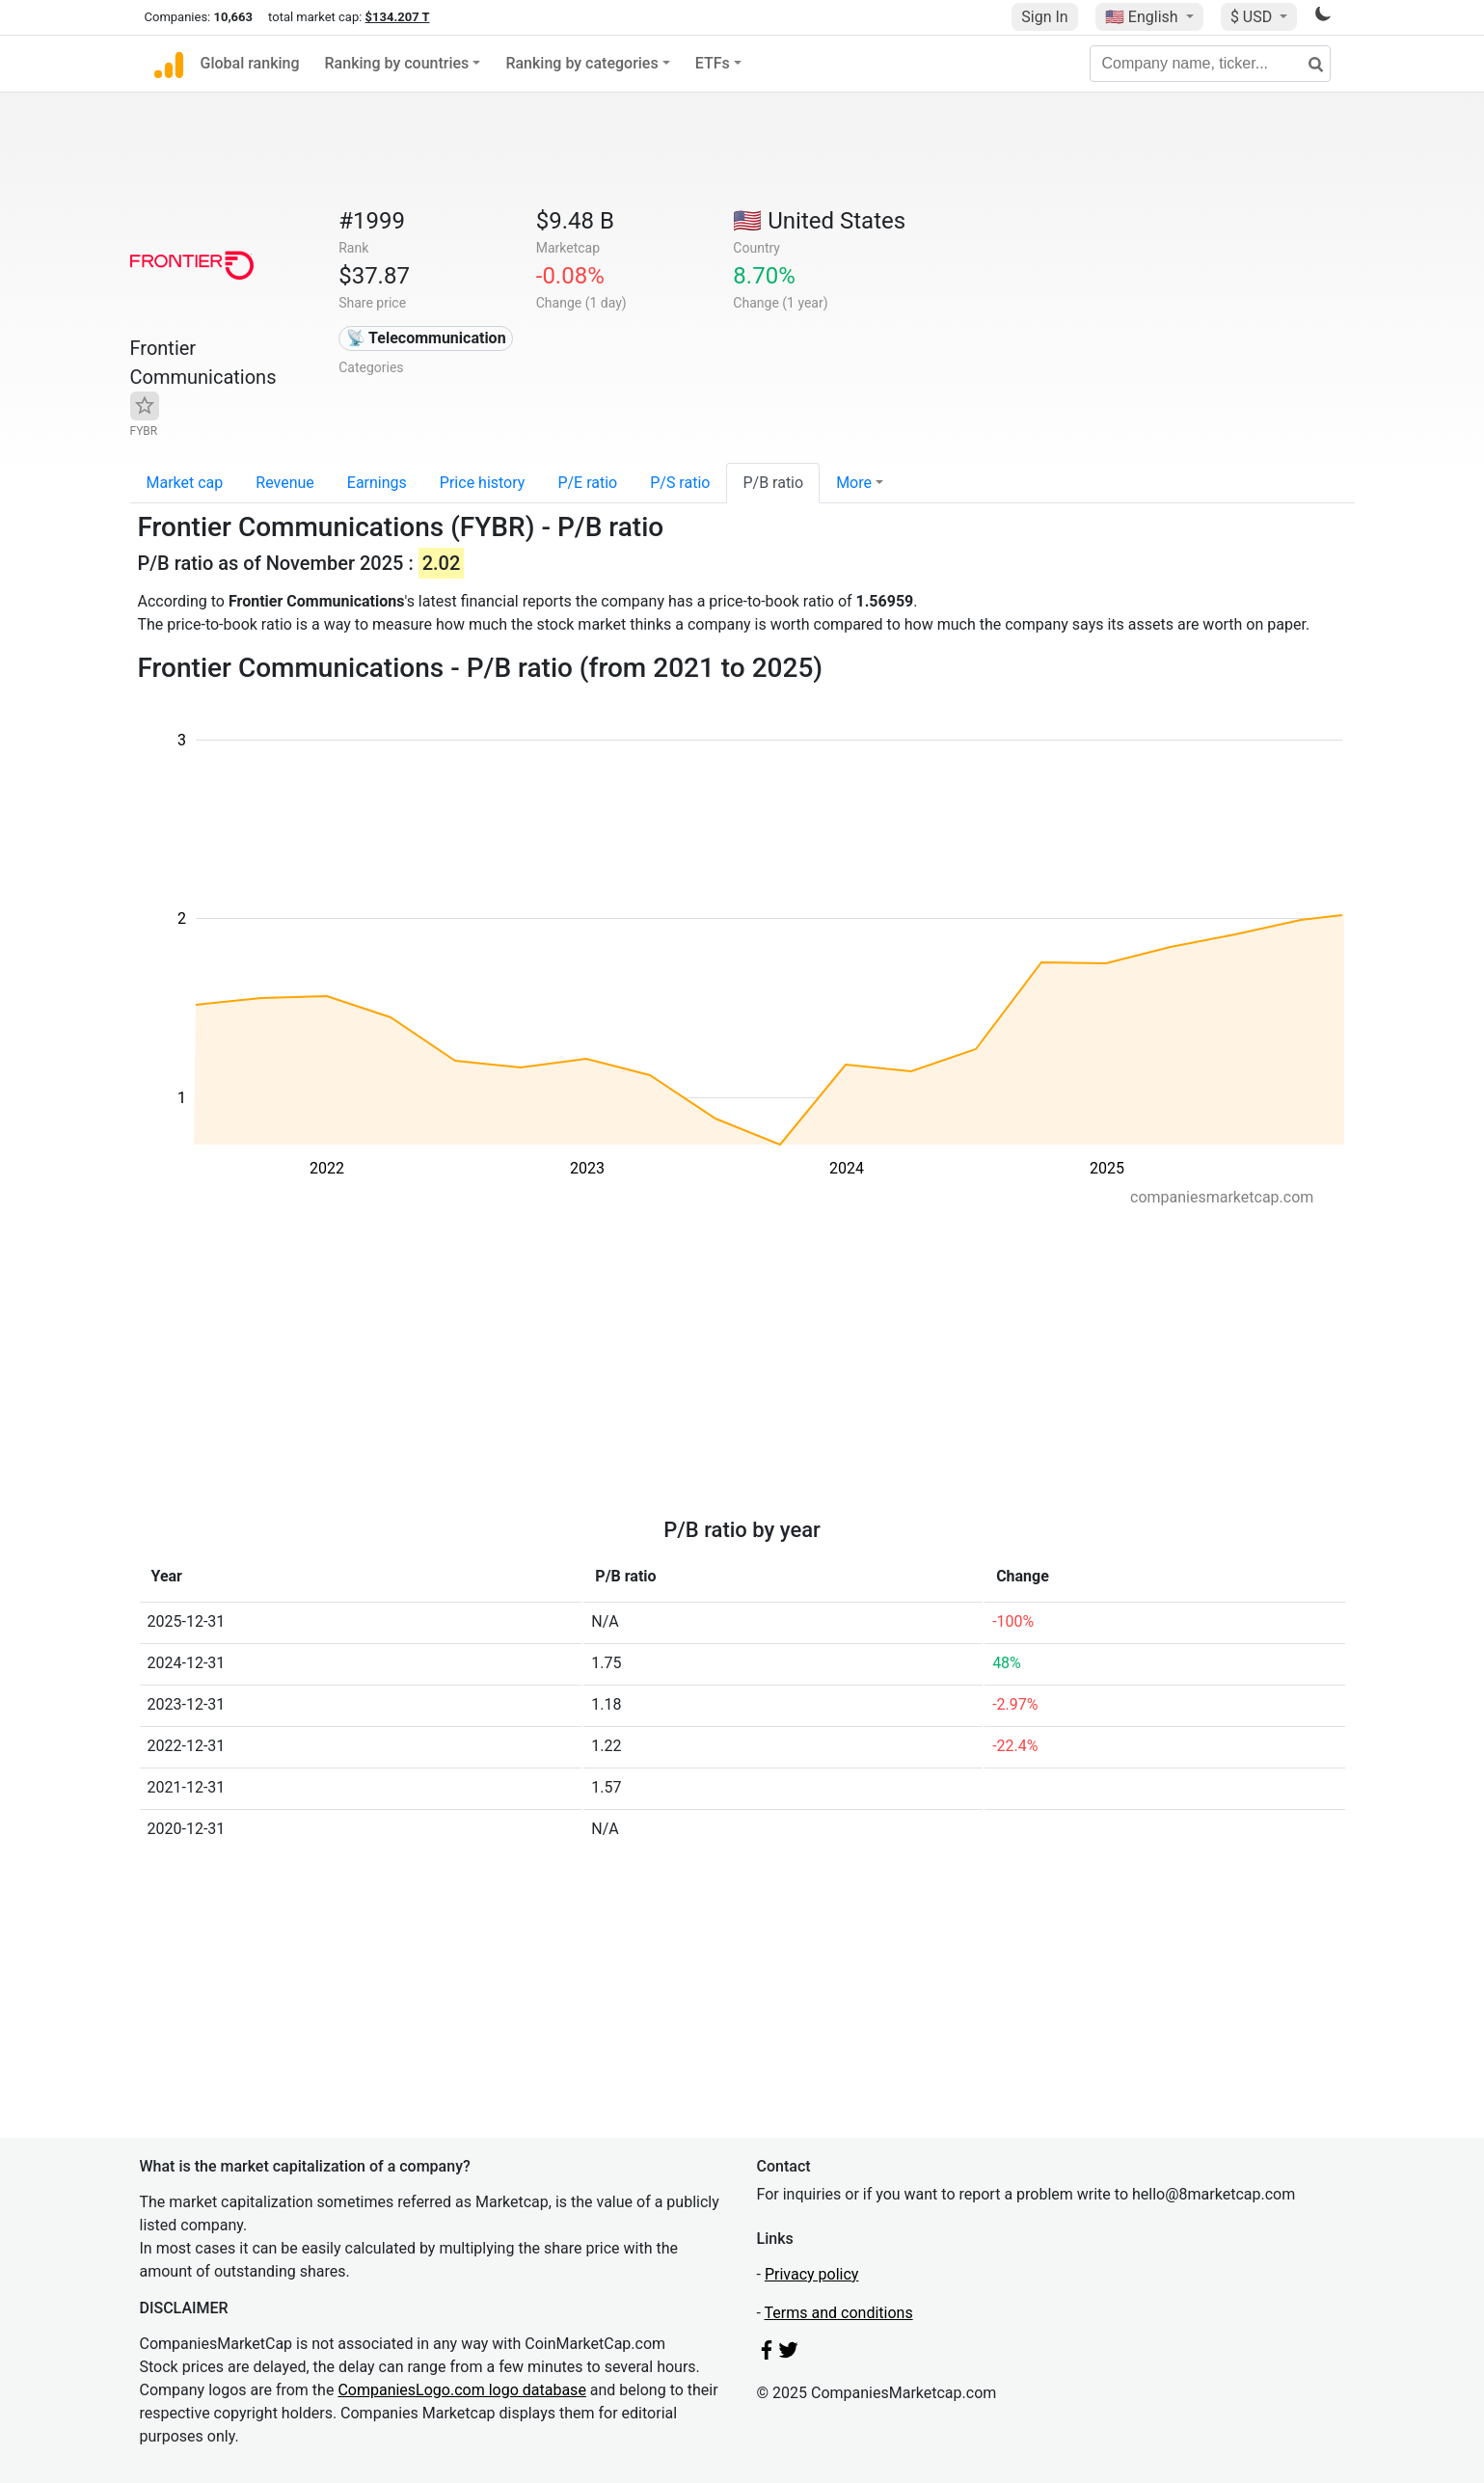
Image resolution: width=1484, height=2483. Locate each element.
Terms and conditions (839, 2313)
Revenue (285, 482)
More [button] (854, 482)
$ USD (1253, 17)
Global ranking (250, 63)
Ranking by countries (397, 63)
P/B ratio (772, 482)
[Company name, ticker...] (1210, 63)
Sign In (1044, 17)
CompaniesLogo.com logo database (461, 2390)
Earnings (377, 482)
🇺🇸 (1143, 17)
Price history (483, 482)
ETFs (712, 63)
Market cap (185, 482)
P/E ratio (587, 482)
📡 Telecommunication (426, 338)
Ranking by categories (581, 63)
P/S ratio (680, 482)
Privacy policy (812, 2274)
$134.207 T (397, 17)
